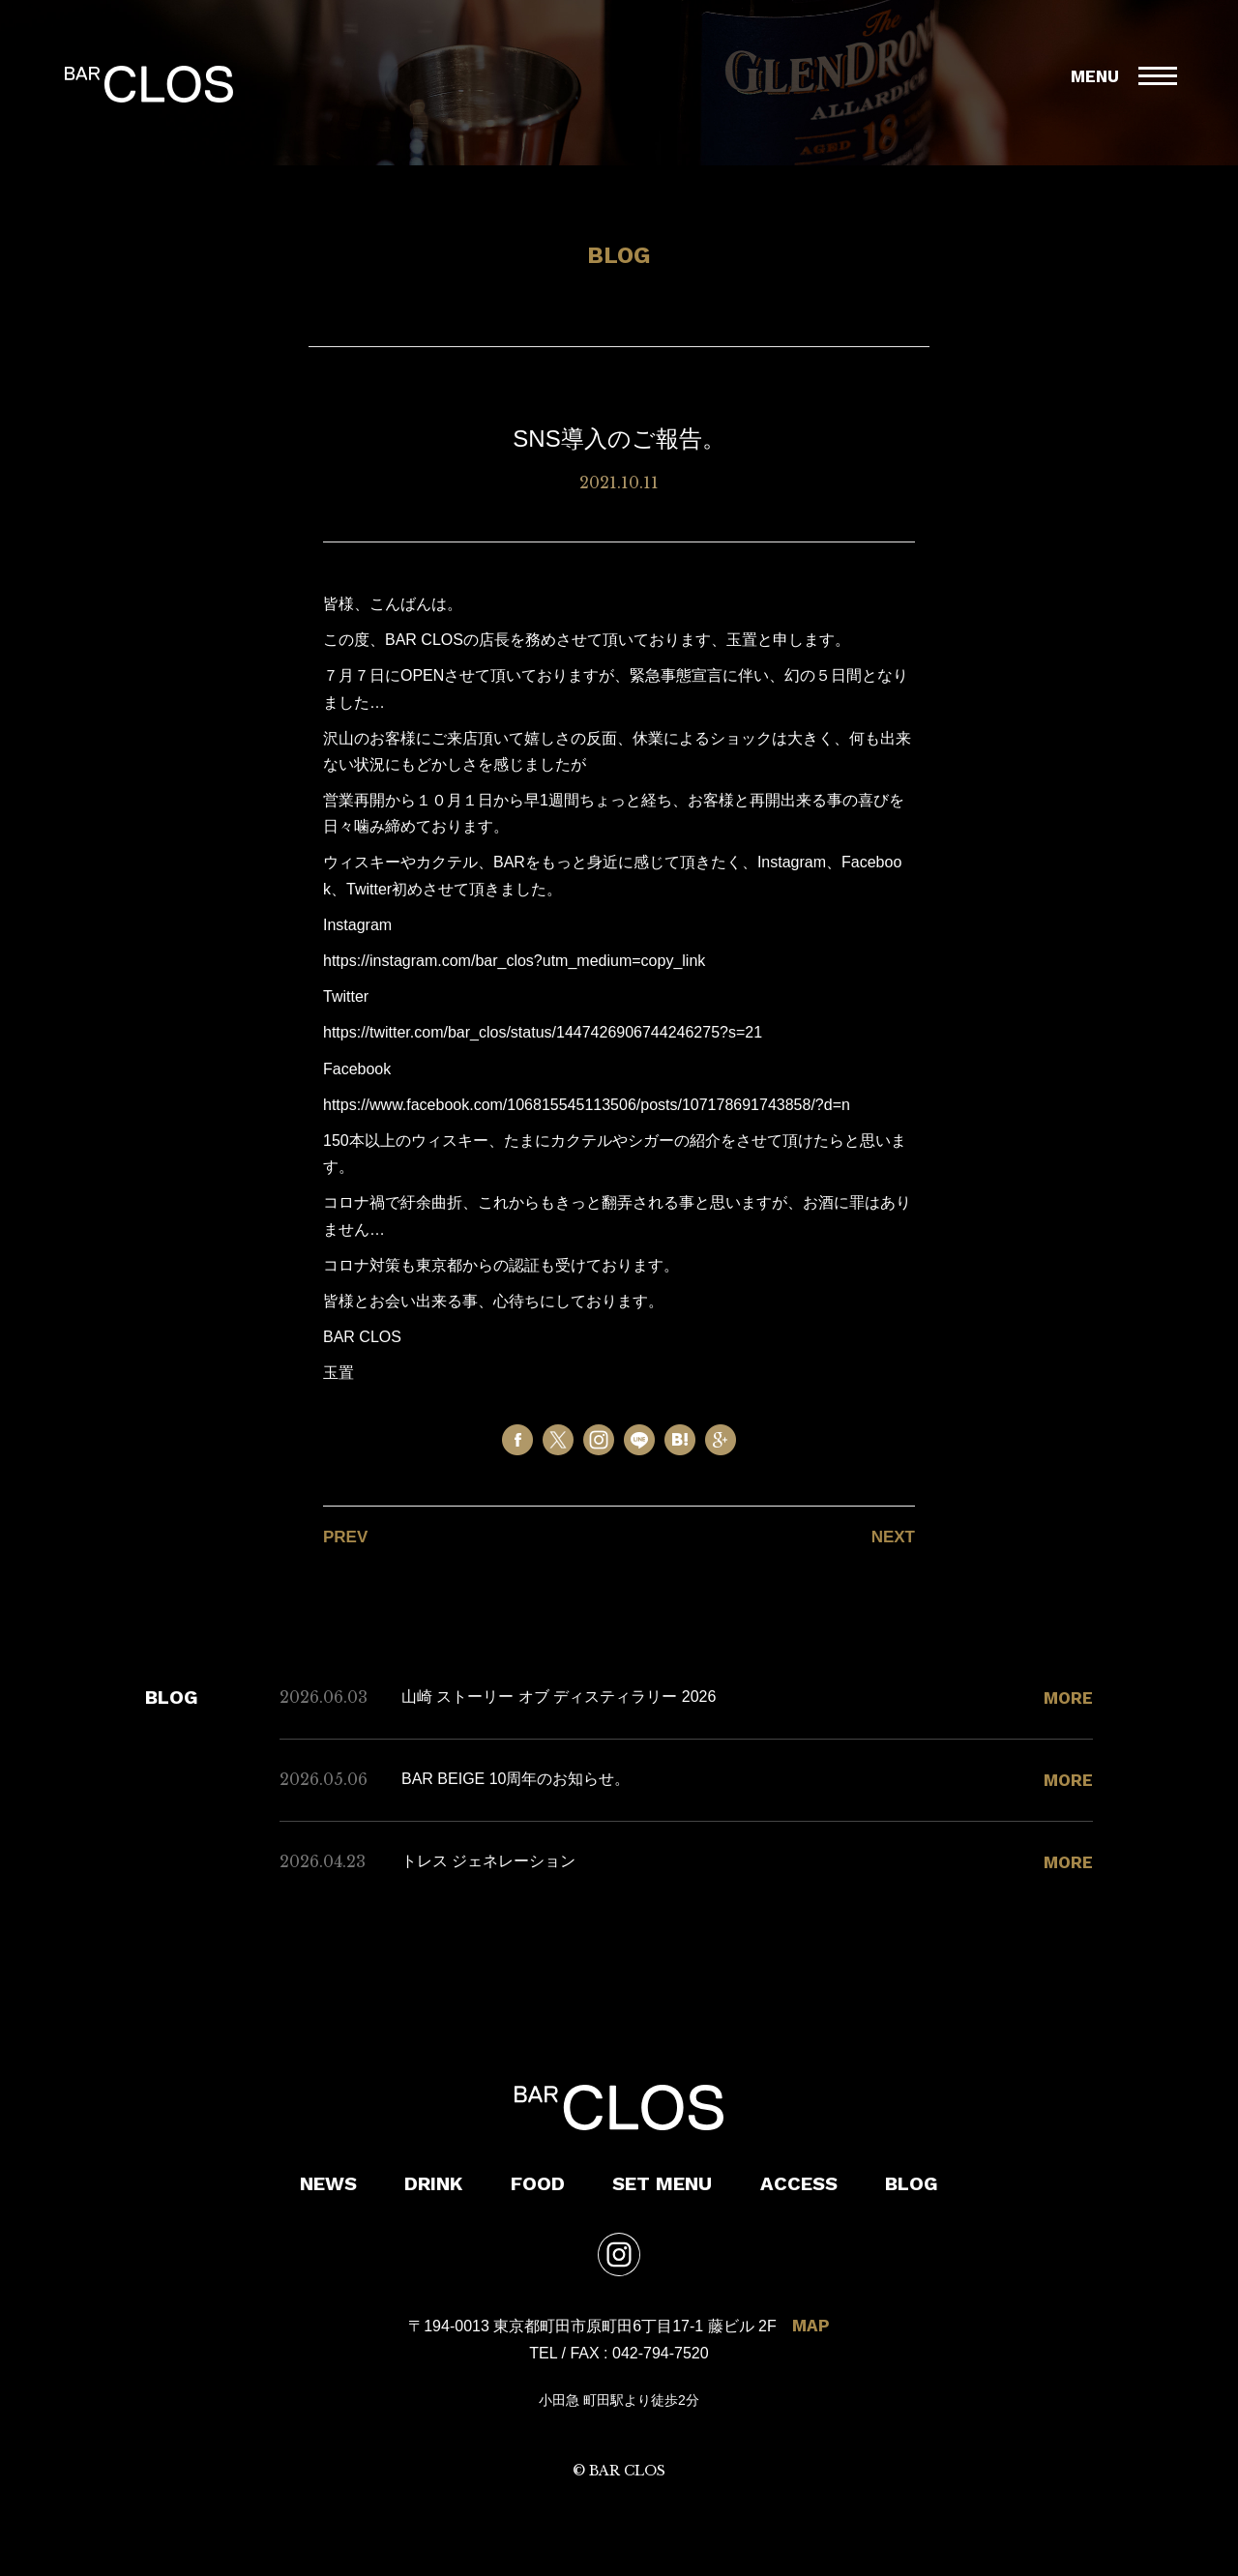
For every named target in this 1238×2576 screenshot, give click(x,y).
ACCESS (799, 2183)
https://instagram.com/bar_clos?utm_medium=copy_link (514, 960)
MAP (811, 2325)
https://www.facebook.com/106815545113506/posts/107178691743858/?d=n (586, 1105)
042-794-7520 (660, 2353)
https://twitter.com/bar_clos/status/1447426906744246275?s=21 (542, 1032)
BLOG (911, 2183)
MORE (1068, 1698)
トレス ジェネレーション (488, 1861)
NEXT (893, 1537)
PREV (345, 1537)
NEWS (328, 2183)
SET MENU (662, 2183)
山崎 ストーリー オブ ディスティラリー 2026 (558, 1696)
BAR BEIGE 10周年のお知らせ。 (516, 1779)
